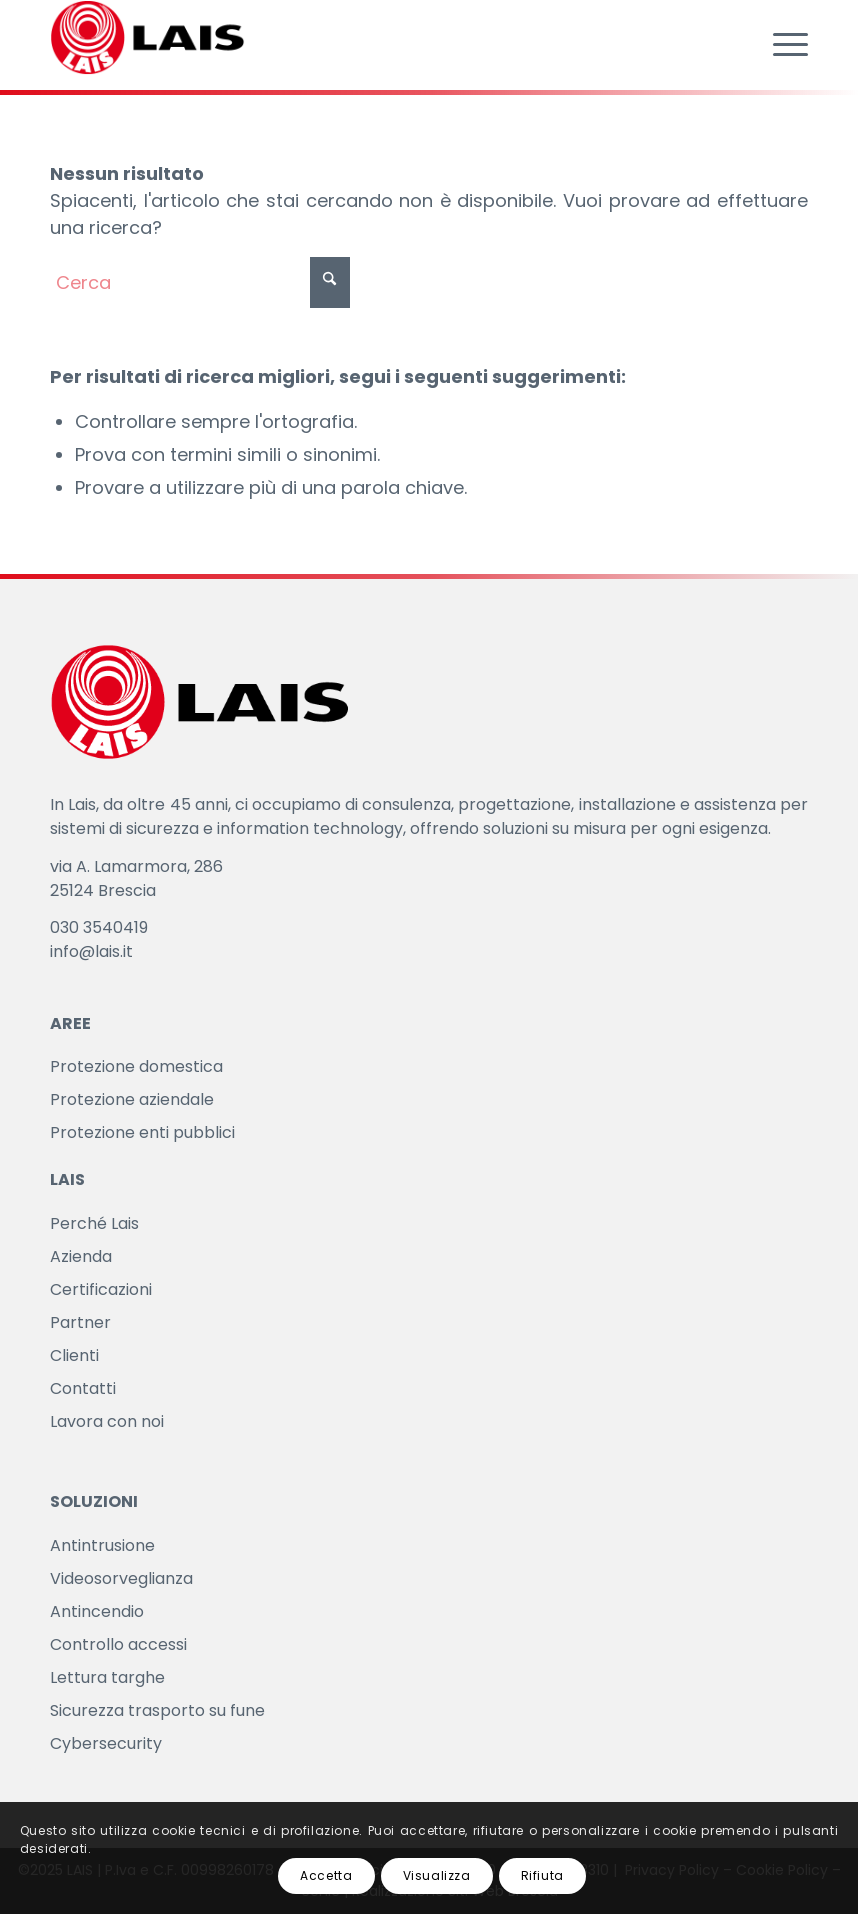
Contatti (83, 1388)
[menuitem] (780, 45)
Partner (80, 1322)
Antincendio (97, 1611)
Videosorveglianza (121, 1578)
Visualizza (437, 1875)
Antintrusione (102, 1545)
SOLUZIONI (94, 1501)
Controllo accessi (118, 1644)
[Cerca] (200, 282)
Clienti (74, 1355)
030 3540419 (99, 927)
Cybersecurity (106, 1743)
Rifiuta (542, 1875)
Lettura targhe (107, 1677)
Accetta (326, 1875)
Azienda (81, 1256)
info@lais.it (91, 951)
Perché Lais (94, 1223)
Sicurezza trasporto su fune (157, 1710)
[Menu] (780, 45)
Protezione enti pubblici (142, 1132)
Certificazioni (101, 1289)
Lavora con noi (107, 1421)
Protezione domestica (136, 1066)
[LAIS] (147, 40)
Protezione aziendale (132, 1099)
